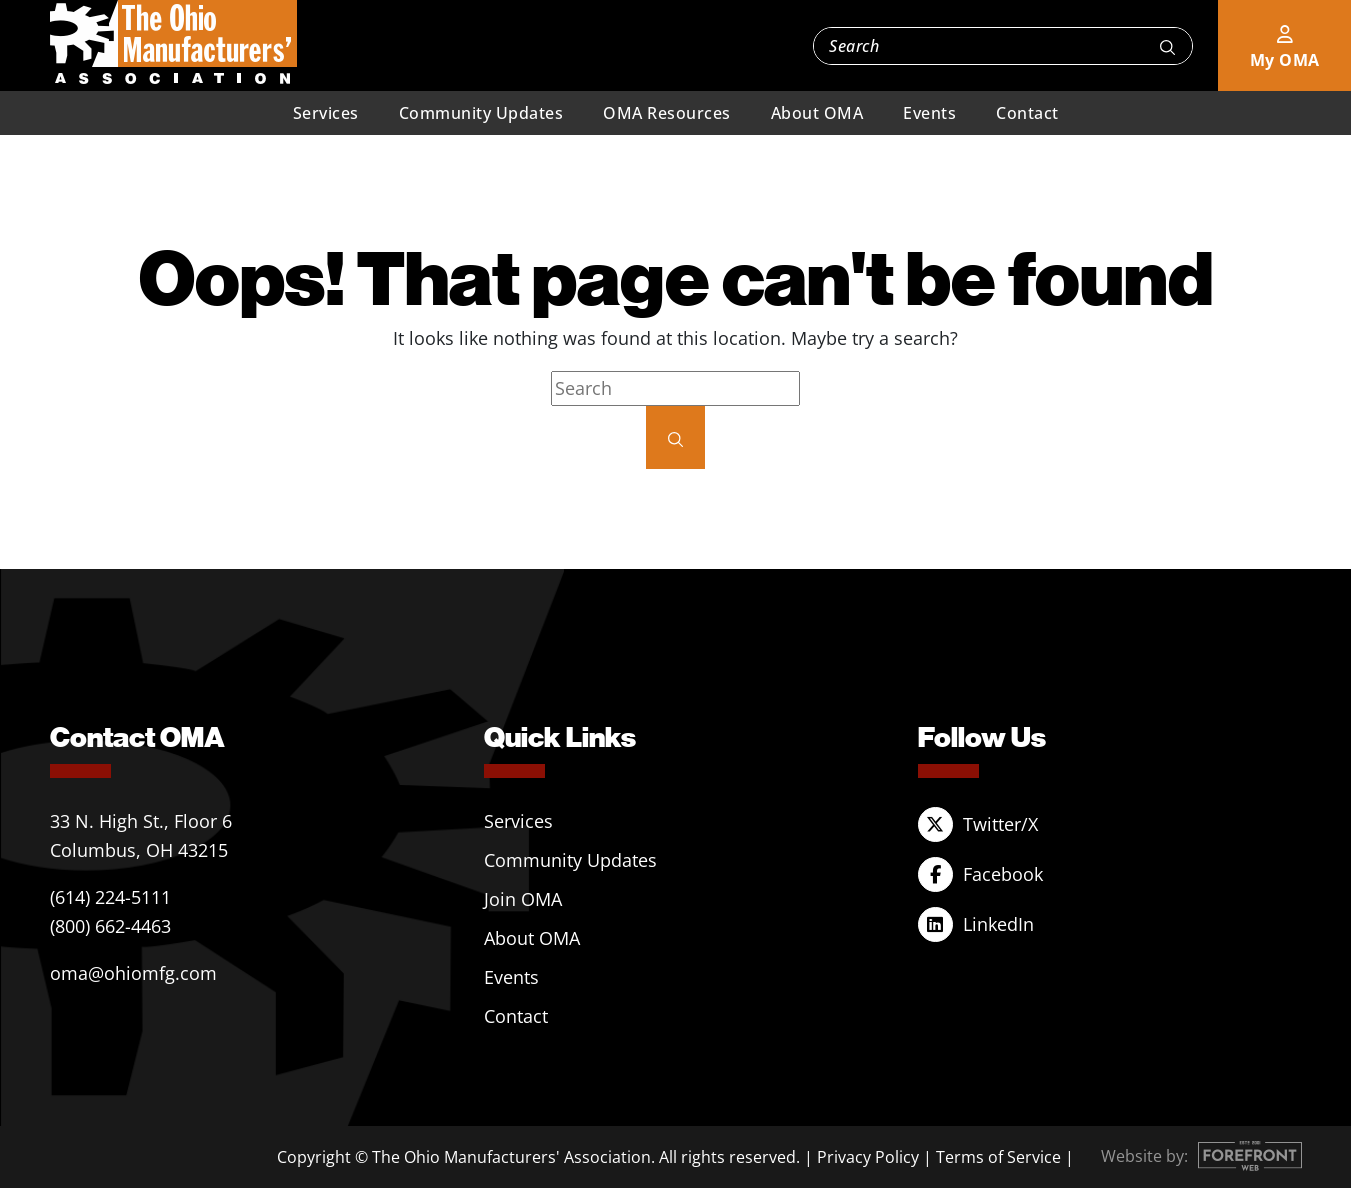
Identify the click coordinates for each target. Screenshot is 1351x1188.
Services (326, 113)
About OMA (817, 113)
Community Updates (481, 113)
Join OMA (523, 899)
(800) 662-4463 (110, 926)
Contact (1027, 113)
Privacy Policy (868, 1157)
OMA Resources (667, 113)
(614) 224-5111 (110, 897)
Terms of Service (998, 1157)
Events (929, 113)
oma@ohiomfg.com (133, 973)
